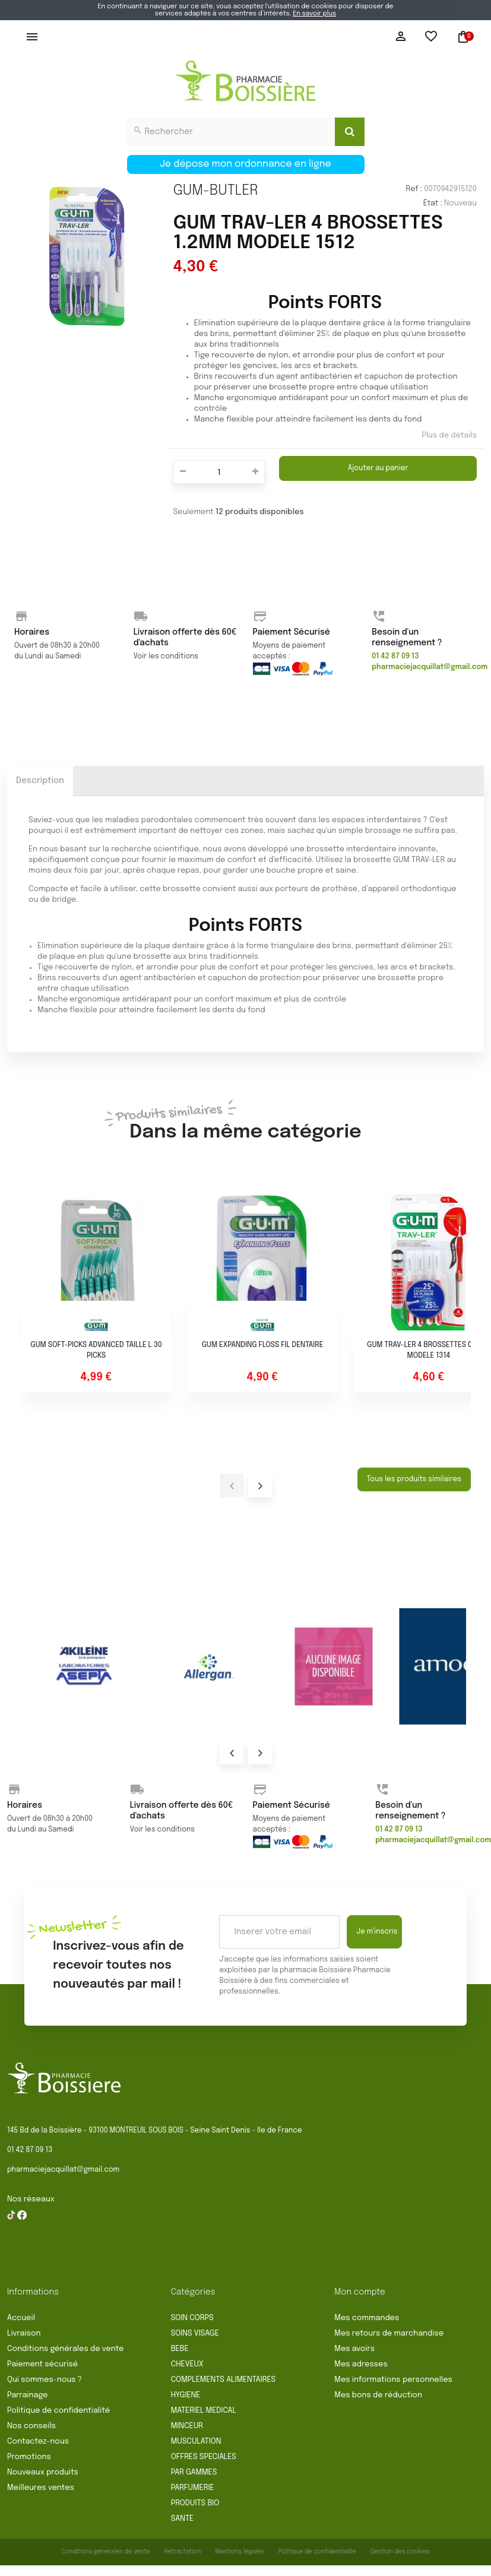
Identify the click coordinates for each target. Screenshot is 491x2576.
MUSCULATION (196, 2441)
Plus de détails (449, 435)
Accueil (21, 2318)
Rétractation (182, 2552)
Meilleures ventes (40, 2488)
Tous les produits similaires (414, 1479)
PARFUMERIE (192, 2488)
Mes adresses (360, 2364)
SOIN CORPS (192, 2318)
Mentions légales (239, 2552)
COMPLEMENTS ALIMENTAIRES (223, 2380)
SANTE (182, 2519)
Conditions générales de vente (65, 2349)
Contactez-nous (38, 2441)
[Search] (350, 132)
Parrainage (27, 2395)
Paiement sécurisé (42, 2364)
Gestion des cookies (400, 2552)
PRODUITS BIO (195, 2503)
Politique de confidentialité (58, 2411)
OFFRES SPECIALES (203, 2457)
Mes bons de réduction (378, 2395)
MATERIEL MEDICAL (203, 2411)
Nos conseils (31, 2426)
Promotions (29, 2457)
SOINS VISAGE (195, 2333)
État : (432, 203)
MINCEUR (187, 2426)
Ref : (414, 189)
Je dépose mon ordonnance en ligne (245, 164)
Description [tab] (40, 781)
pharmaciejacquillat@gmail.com (63, 2169)
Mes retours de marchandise (389, 2333)
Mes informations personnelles (393, 2380)
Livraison (24, 2333)
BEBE (180, 2349)
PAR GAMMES (194, 2472)
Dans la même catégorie (245, 1122)
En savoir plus (314, 13)
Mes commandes (366, 2318)
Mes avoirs (354, 2349)
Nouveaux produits (42, 2472)
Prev (231, 1752)
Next (260, 1752)
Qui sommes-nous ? (44, 2380)
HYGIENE (186, 2395)
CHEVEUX (187, 2364)
